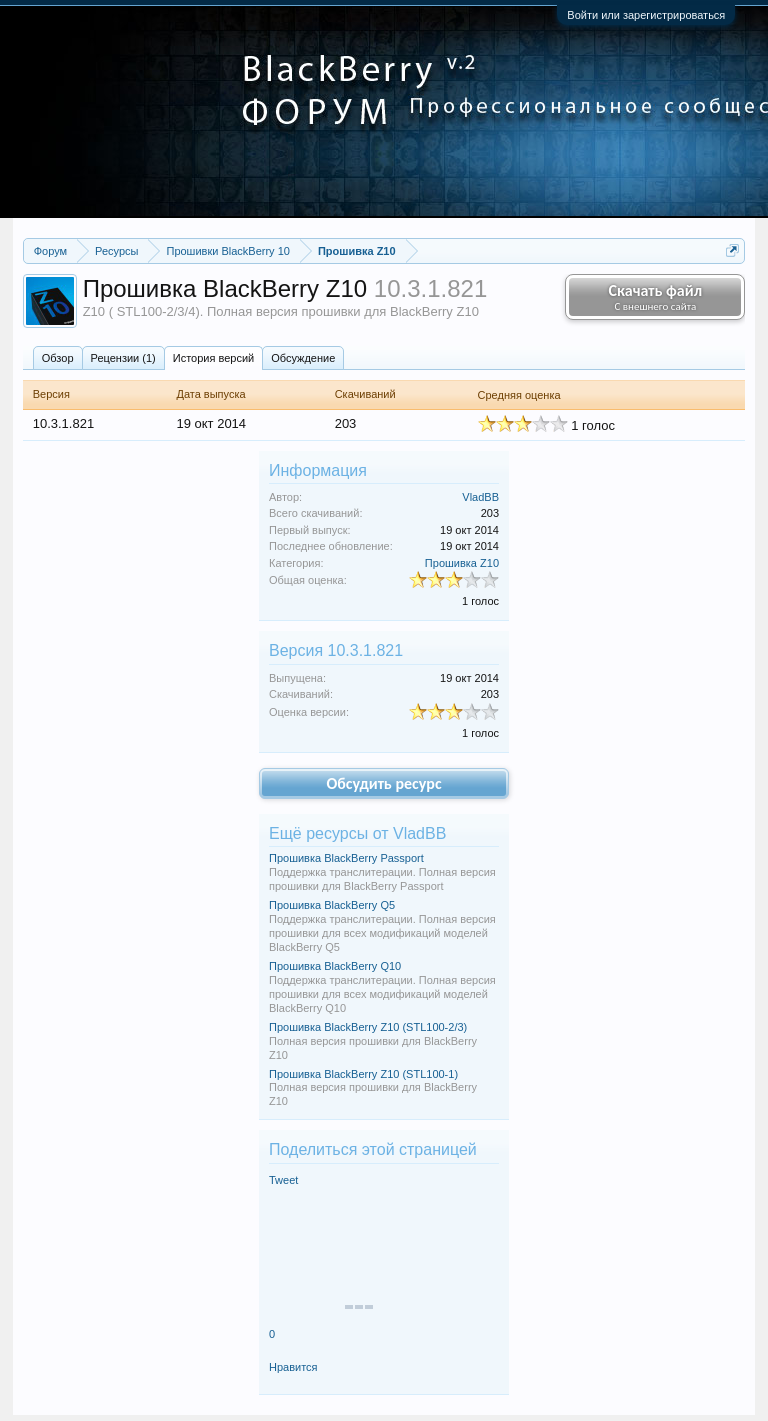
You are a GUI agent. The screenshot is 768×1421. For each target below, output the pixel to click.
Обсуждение (303, 358)
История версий (213, 358)
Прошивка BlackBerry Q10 (335, 966)
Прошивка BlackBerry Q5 (332, 905)
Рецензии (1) (123, 358)
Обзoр (58, 358)
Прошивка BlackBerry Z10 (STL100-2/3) (368, 1027)
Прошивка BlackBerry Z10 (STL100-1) (363, 1074)
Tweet (283, 1180)
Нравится (293, 1367)
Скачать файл (655, 297)
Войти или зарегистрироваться (646, 15)
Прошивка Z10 (462, 563)
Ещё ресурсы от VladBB (357, 833)
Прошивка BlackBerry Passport (346, 858)
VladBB (480, 497)
